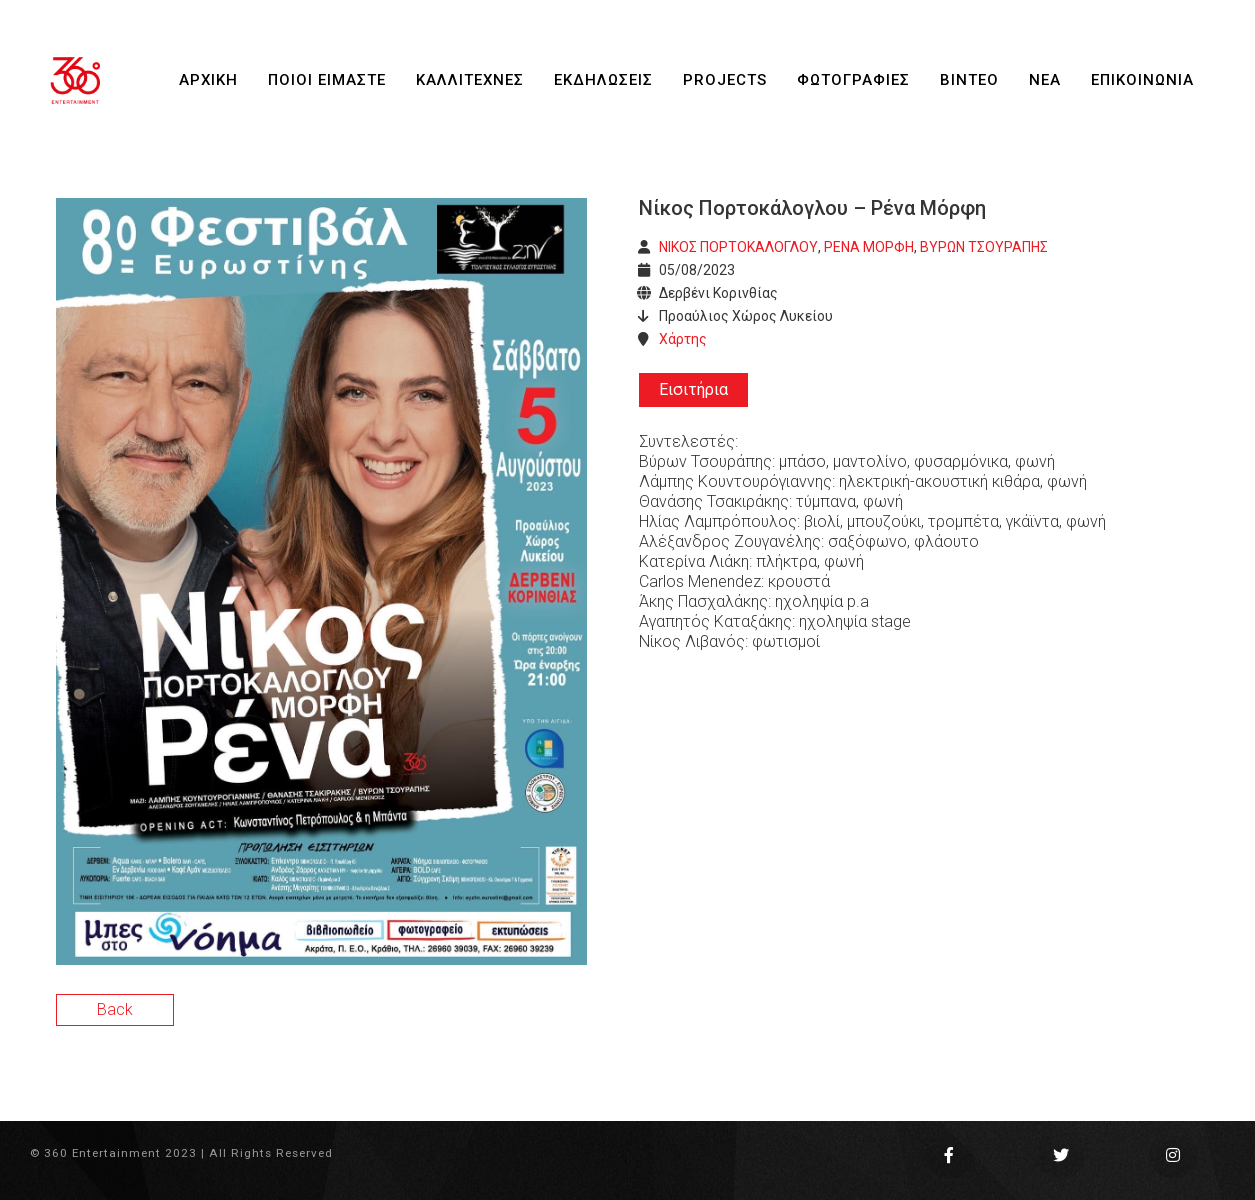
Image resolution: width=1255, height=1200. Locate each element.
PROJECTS (725, 80)
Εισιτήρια (693, 389)
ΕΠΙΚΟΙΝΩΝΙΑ (1142, 80)
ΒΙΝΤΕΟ (969, 80)
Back (115, 1009)
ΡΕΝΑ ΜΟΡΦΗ (869, 247)
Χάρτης (683, 339)
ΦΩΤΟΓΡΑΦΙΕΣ (853, 80)
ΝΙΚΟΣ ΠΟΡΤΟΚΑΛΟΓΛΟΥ (738, 247)
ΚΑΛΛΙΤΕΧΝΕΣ (470, 80)
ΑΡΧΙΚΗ (208, 80)
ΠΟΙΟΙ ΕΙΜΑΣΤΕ (327, 80)
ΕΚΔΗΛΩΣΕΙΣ (603, 80)
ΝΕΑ (1045, 80)
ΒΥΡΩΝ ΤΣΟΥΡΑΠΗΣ (984, 247)
